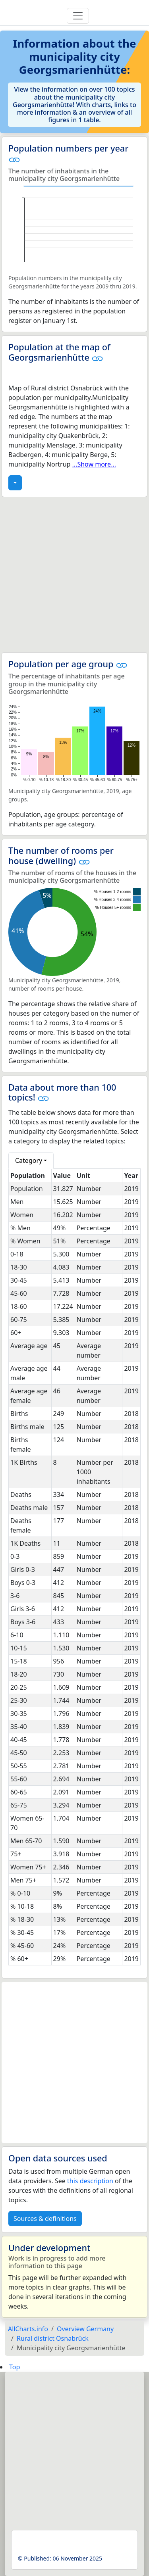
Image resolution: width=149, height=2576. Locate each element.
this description (90, 2180)
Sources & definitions (45, 2218)
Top (14, 2367)
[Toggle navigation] (78, 16)
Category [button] (28, 1160)
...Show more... (94, 464)
